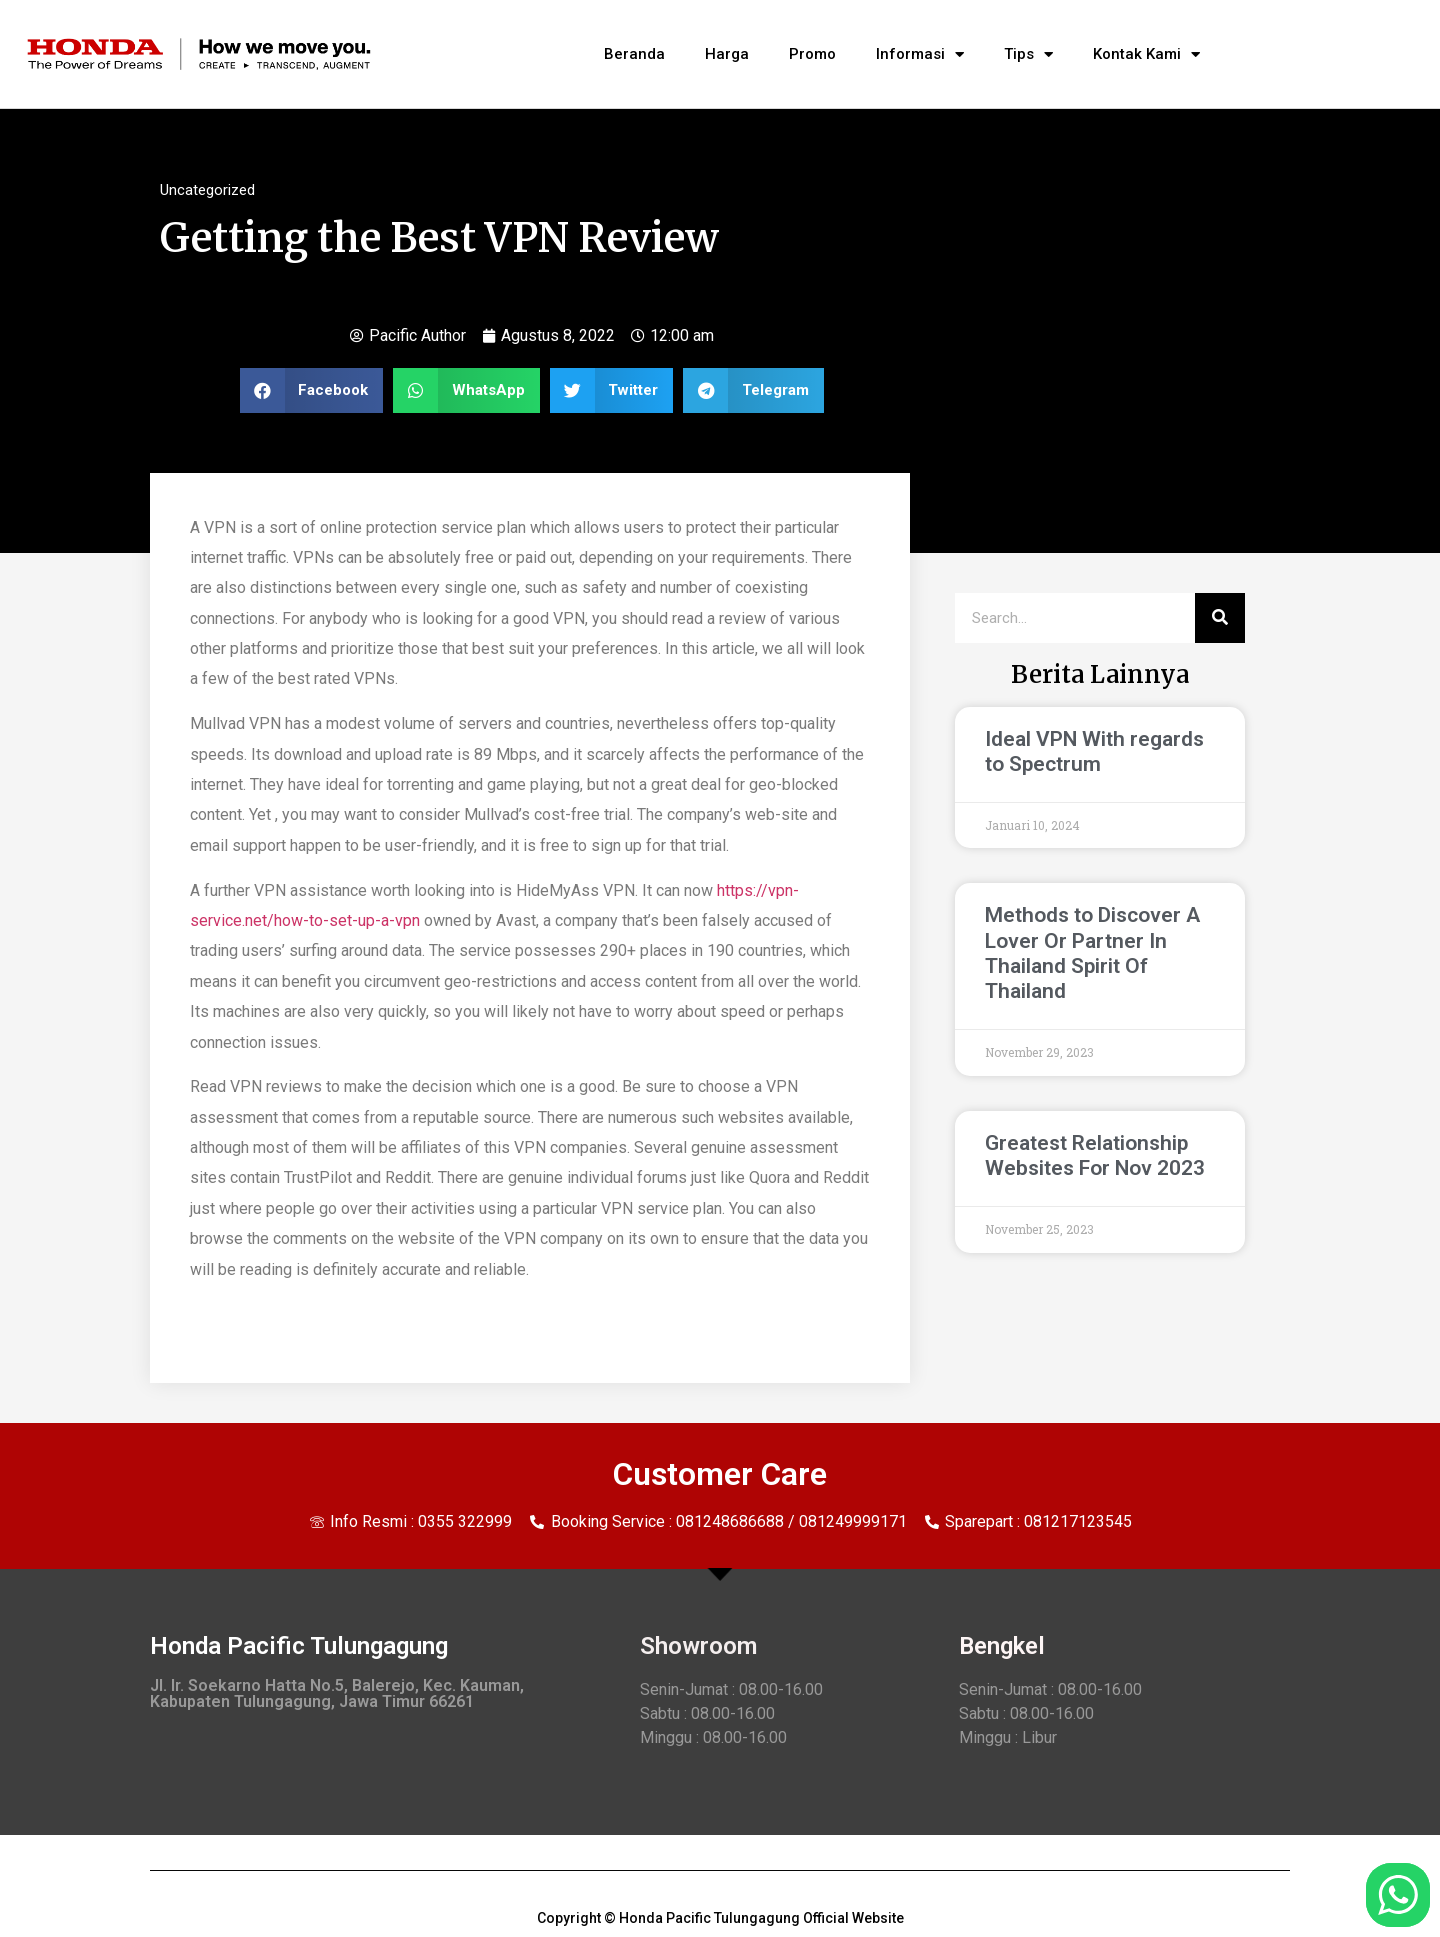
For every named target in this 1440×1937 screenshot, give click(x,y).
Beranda (634, 54)
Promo (812, 54)
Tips (1028, 54)
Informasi (920, 54)
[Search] (1220, 618)
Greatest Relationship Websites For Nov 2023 (1095, 1155)
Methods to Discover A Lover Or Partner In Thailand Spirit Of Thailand (1092, 953)
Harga (727, 54)
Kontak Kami (1146, 54)
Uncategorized (207, 190)
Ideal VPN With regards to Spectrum (1094, 751)
